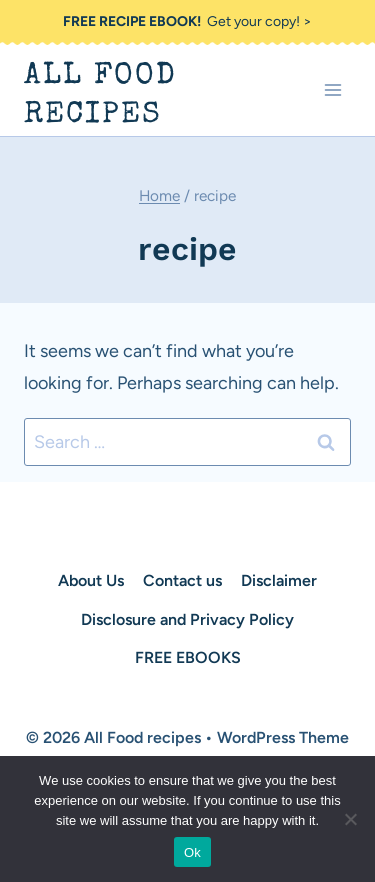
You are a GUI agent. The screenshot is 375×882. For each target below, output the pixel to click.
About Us (91, 580)
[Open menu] (332, 90)
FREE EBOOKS (188, 657)
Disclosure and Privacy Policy (187, 619)
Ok (192, 852)
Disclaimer (279, 580)
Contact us (182, 580)
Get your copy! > (187, 21)
